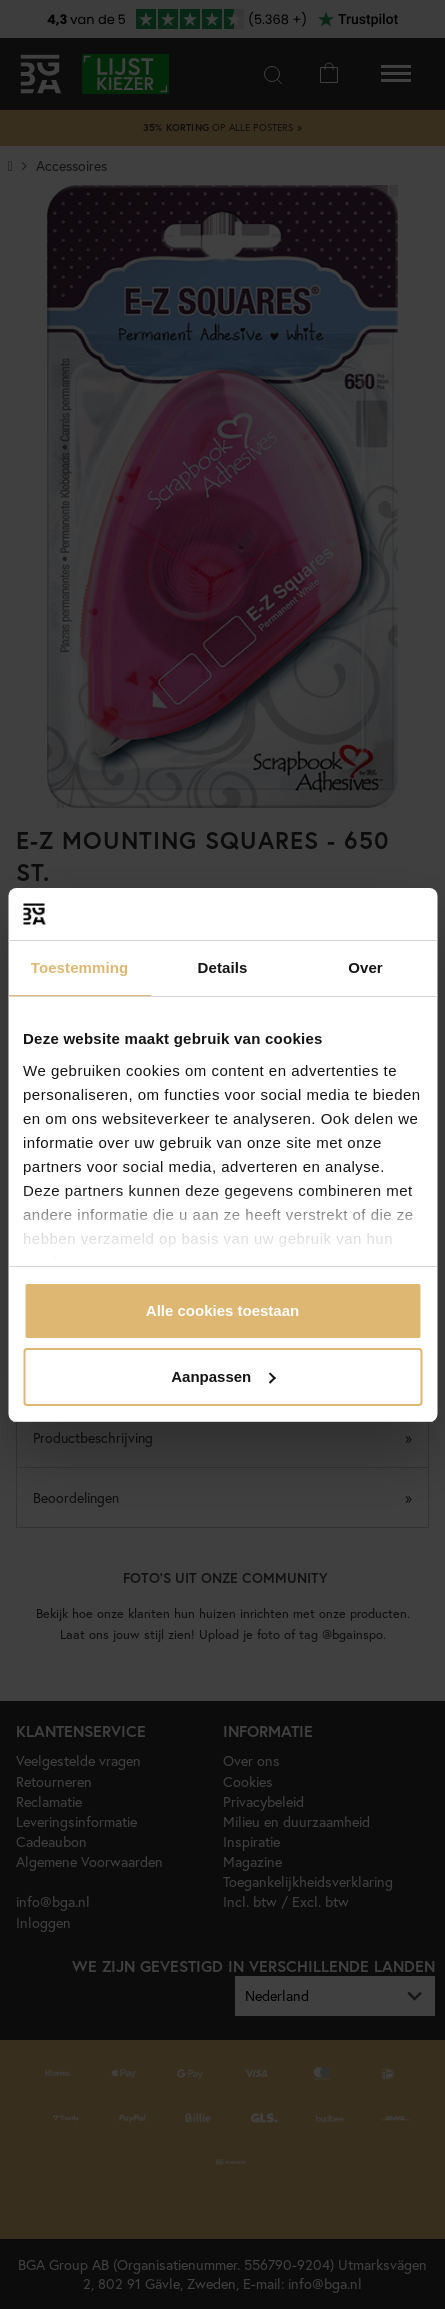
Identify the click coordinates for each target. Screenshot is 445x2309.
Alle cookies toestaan (222, 1310)
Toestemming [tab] (80, 967)
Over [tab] (365, 967)
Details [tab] (223, 967)
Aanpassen (223, 1376)
